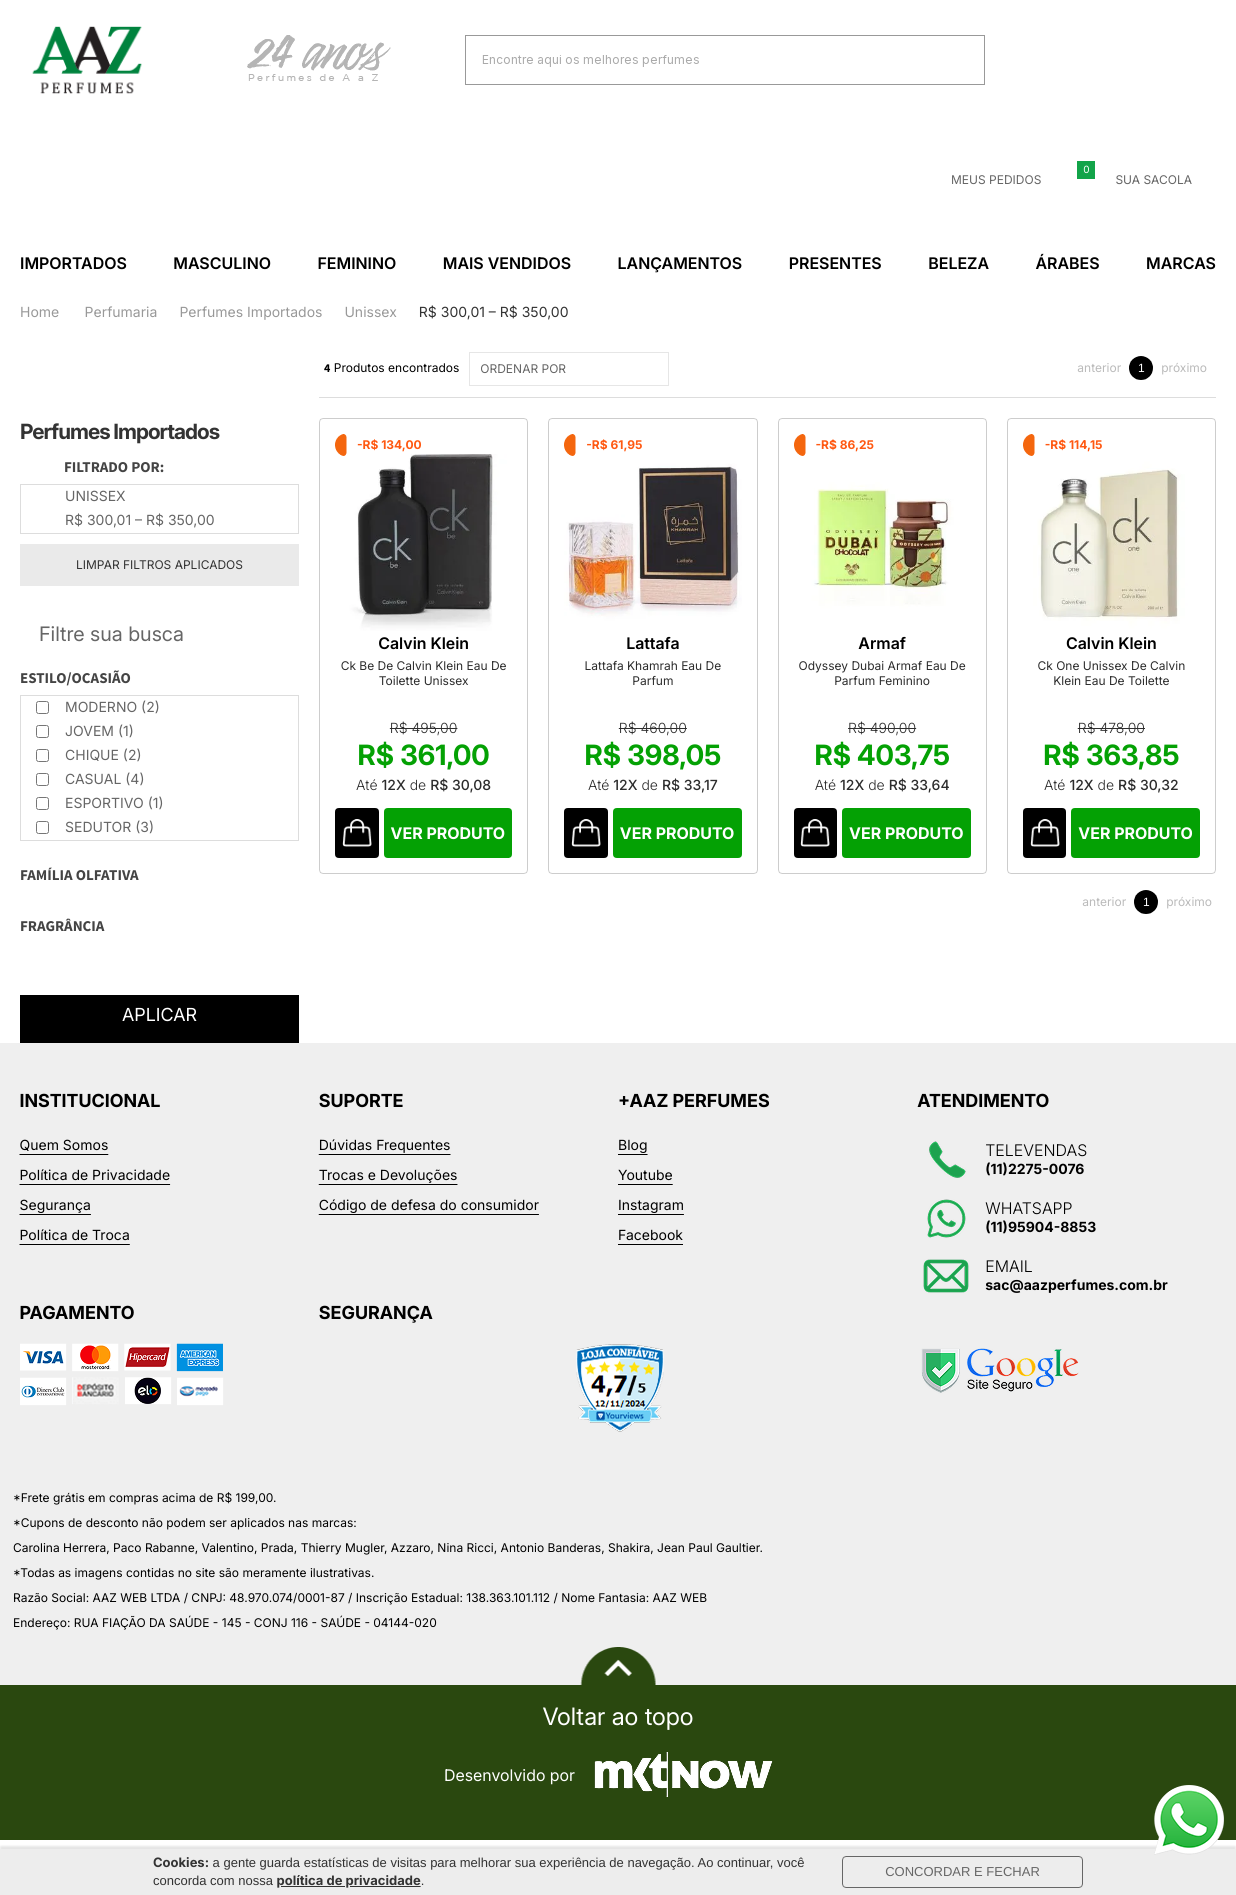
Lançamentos (680, 263)
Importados (73, 263)
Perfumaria (121, 312)
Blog (633, 1145)
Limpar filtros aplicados (159, 564)
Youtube (645, 1175)
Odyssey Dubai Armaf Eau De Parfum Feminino (938, 696)
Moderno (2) (98, 707)
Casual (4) (90, 779)
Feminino (356, 263)
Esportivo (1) (100, 803)
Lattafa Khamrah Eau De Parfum (686, 688)
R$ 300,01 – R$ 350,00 (494, 312)
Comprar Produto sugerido (359, 856)
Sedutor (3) (95, 827)
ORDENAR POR (571, 369)
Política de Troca (75, 1235)
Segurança (55, 1205)
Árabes (1067, 263)
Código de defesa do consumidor (429, 1205)
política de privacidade (349, 1881)
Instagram (651, 1205)
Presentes (835, 263)
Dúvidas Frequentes (385, 1145)
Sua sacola (1141, 180)
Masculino (222, 263)
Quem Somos (64, 1145)
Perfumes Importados (250, 312)
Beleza (958, 263)
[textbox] (700, 59)
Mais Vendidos (507, 263)
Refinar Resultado (159, 634)
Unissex (370, 312)
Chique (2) (89, 755)
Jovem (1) (85, 731)
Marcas (1181, 263)
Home (39, 312)
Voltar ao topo (617, 1717)
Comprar (462, 856)
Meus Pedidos (984, 180)
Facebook (650, 1235)
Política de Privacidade (95, 1175)
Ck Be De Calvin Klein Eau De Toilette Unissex (435, 696)
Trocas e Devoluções (388, 1175)
